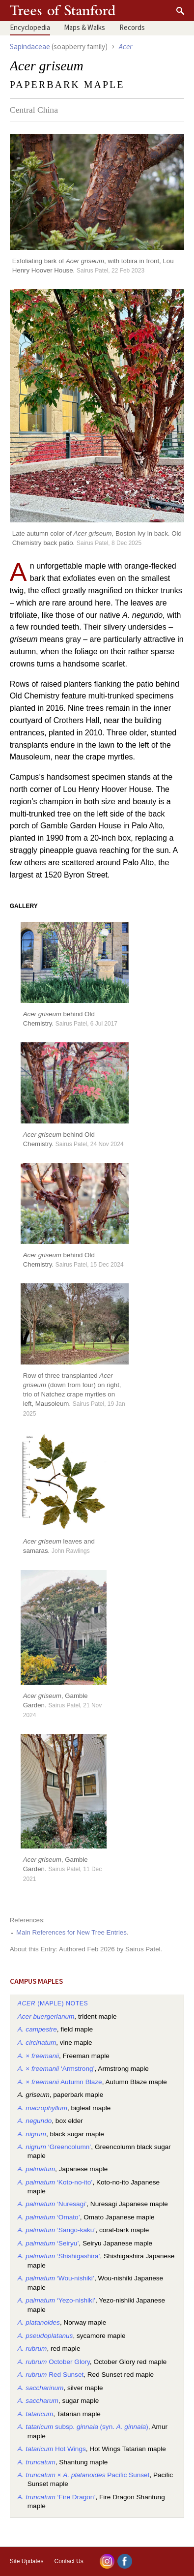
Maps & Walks (84, 28)
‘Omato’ (49, 2217)
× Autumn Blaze (60, 2082)
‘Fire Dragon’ (57, 2497)
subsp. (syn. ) (83, 2426)
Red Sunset (51, 2374)
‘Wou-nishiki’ (56, 2278)
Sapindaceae (30, 46)
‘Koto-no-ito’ (55, 2182)
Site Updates (27, 2561)
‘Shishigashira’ (59, 2256)
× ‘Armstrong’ (56, 2068)
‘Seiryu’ (48, 2243)
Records (132, 28)
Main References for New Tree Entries (71, 1932)
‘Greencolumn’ (54, 2147)
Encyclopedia (30, 28)
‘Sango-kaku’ (57, 2230)
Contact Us (68, 2561)
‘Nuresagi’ (52, 2204)
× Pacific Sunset (84, 2475)
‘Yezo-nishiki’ (56, 2300)
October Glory (54, 2361)
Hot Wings (52, 2449)
